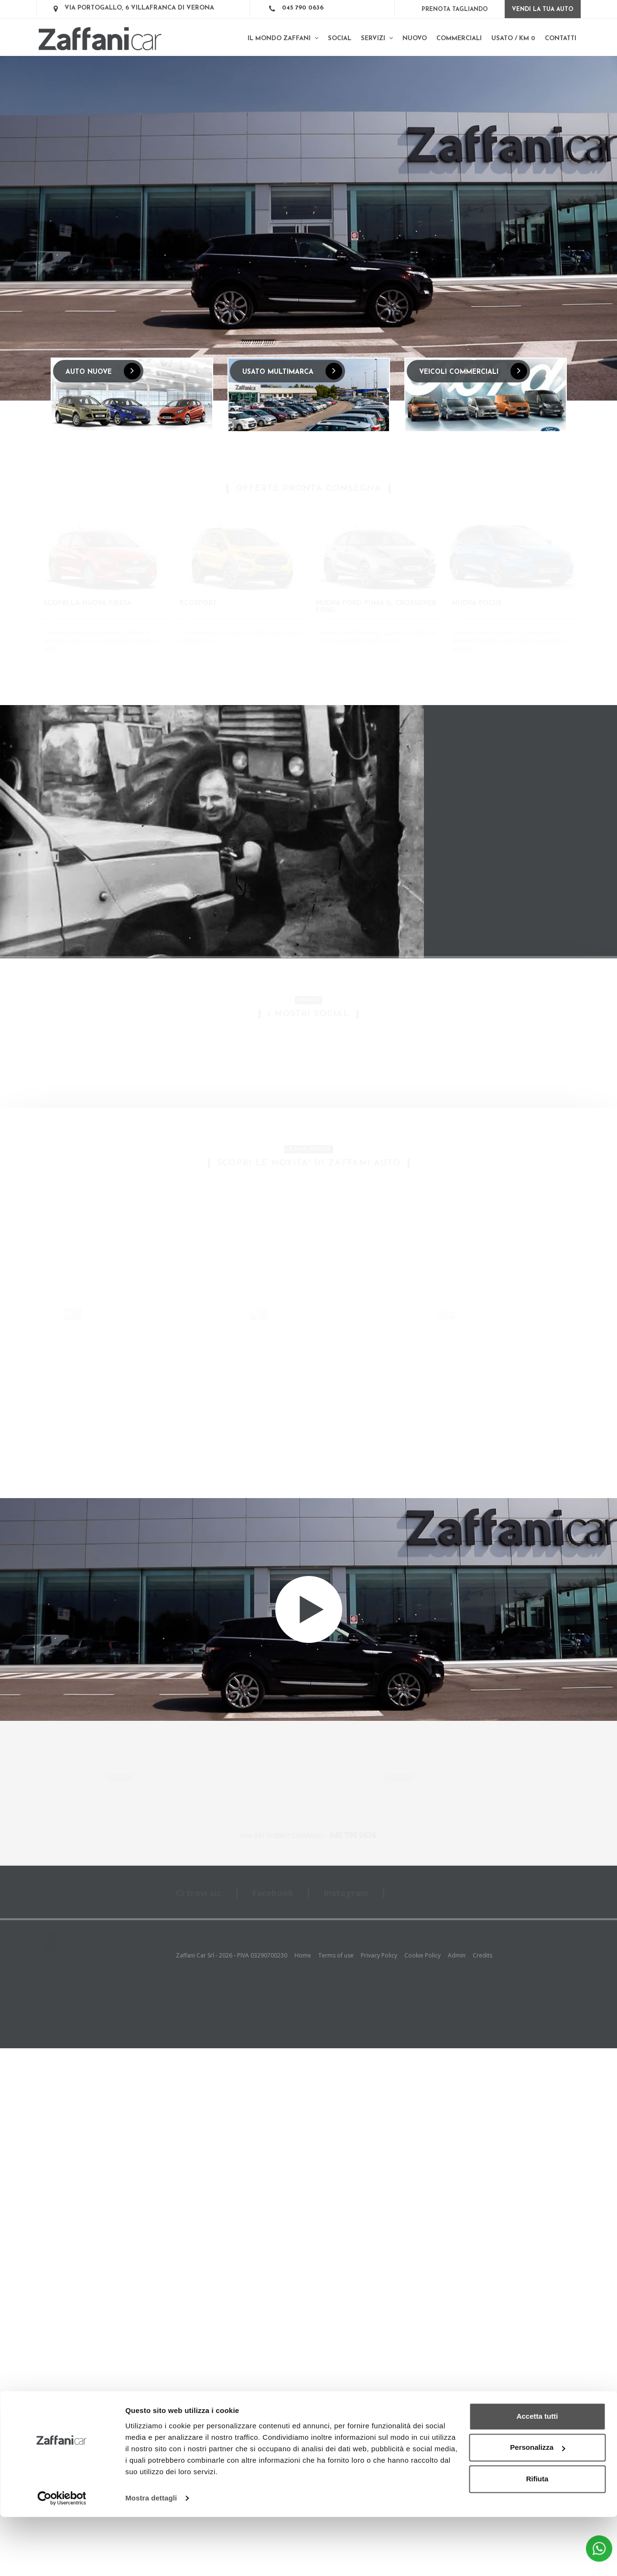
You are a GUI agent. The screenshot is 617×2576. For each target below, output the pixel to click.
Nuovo (414, 38)
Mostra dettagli (151, 2557)
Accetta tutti (537, 2475)
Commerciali (459, 38)
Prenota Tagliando (455, 9)
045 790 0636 (303, 8)
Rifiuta (537, 2538)
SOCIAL (339, 38)
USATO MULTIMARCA (292, 371)
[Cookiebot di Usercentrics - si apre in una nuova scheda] (62, 2557)
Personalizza (537, 2506)
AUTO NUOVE (103, 371)
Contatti (560, 38)
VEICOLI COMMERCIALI (473, 371)
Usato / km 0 (513, 38)
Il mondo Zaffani (283, 38)
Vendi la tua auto (543, 9)
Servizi (377, 38)
